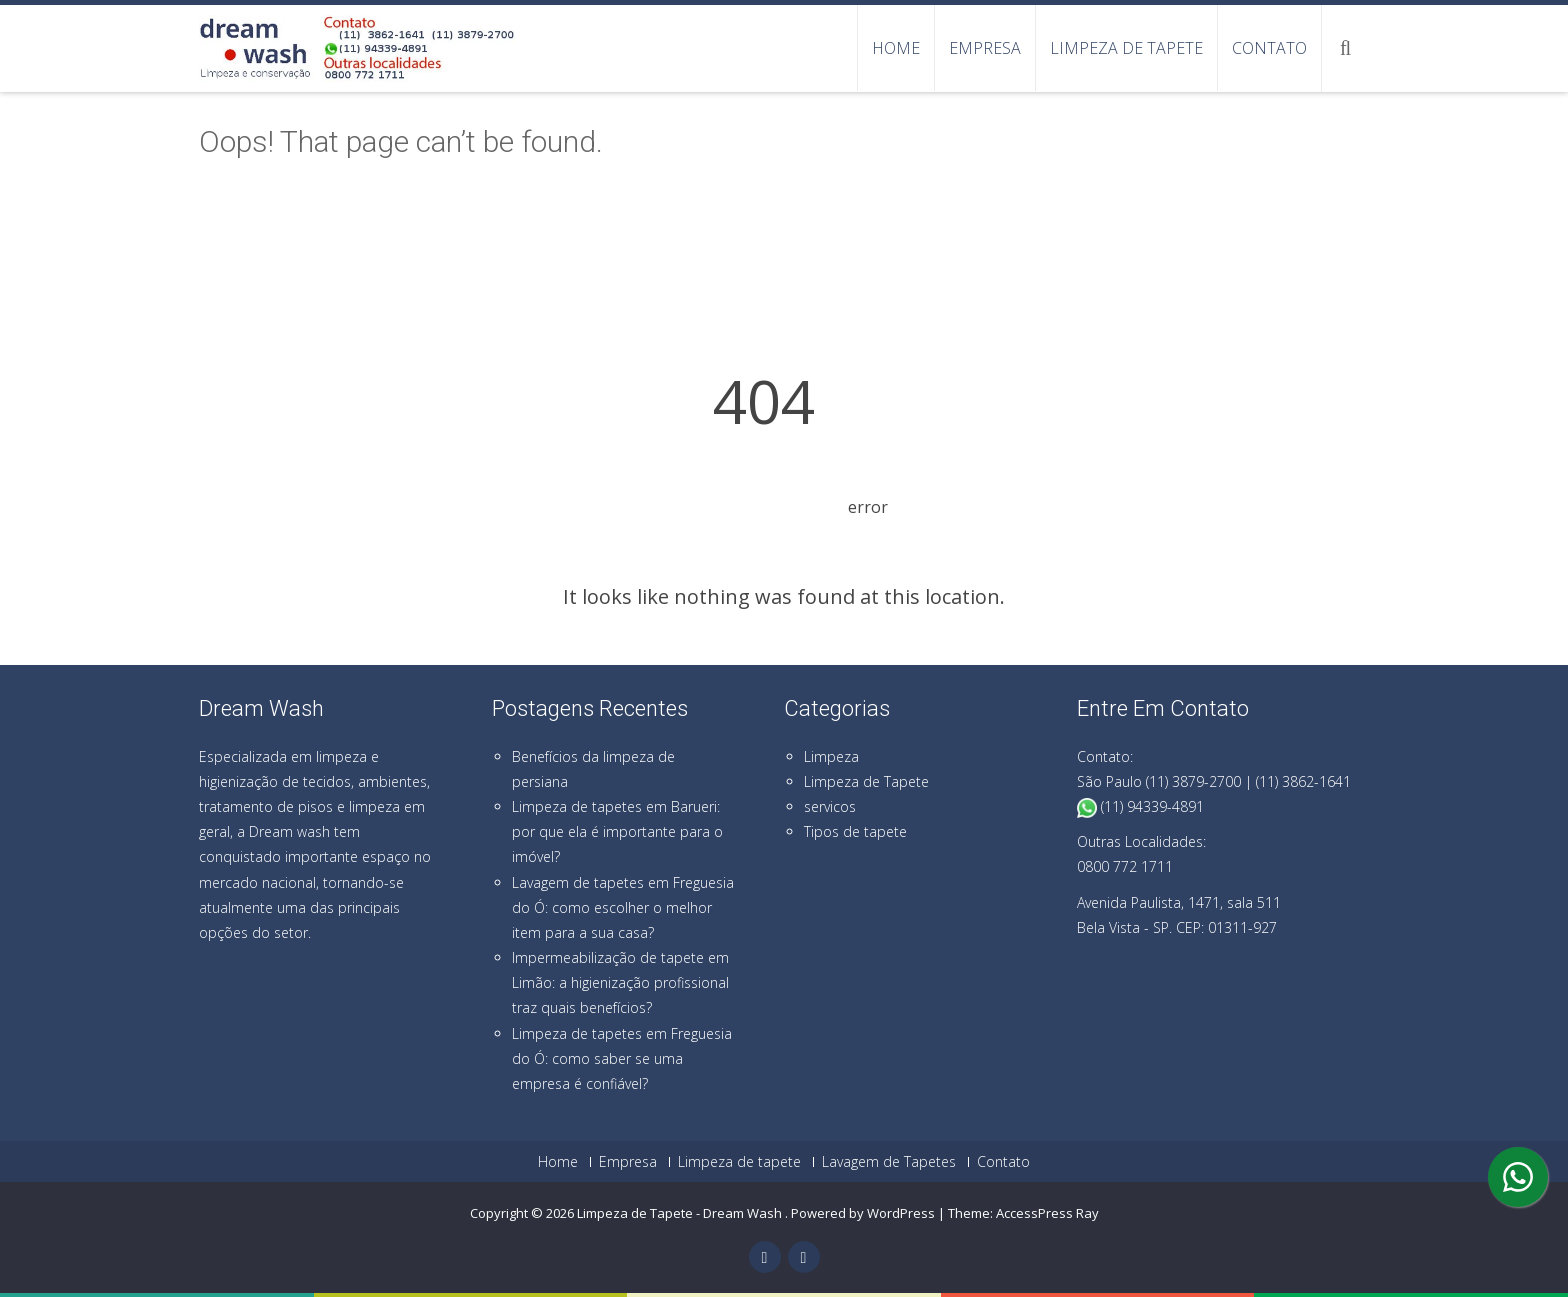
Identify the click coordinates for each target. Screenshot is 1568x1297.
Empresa (985, 48)
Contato (1269, 48)
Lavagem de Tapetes (889, 1162)
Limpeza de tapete (1126, 48)
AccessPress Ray (1047, 1213)
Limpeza (831, 756)
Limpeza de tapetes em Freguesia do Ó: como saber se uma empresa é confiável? (622, 1058)
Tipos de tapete (855, 831)
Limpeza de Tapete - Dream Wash (681, 1213)
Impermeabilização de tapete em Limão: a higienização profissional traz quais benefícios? (620, 982)
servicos (830, 806)
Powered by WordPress (863, 1213)
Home (896, 48)
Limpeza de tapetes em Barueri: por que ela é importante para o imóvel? (617, 831)
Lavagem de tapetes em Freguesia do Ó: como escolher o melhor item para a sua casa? (623, 907)
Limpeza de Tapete (866, 781)
